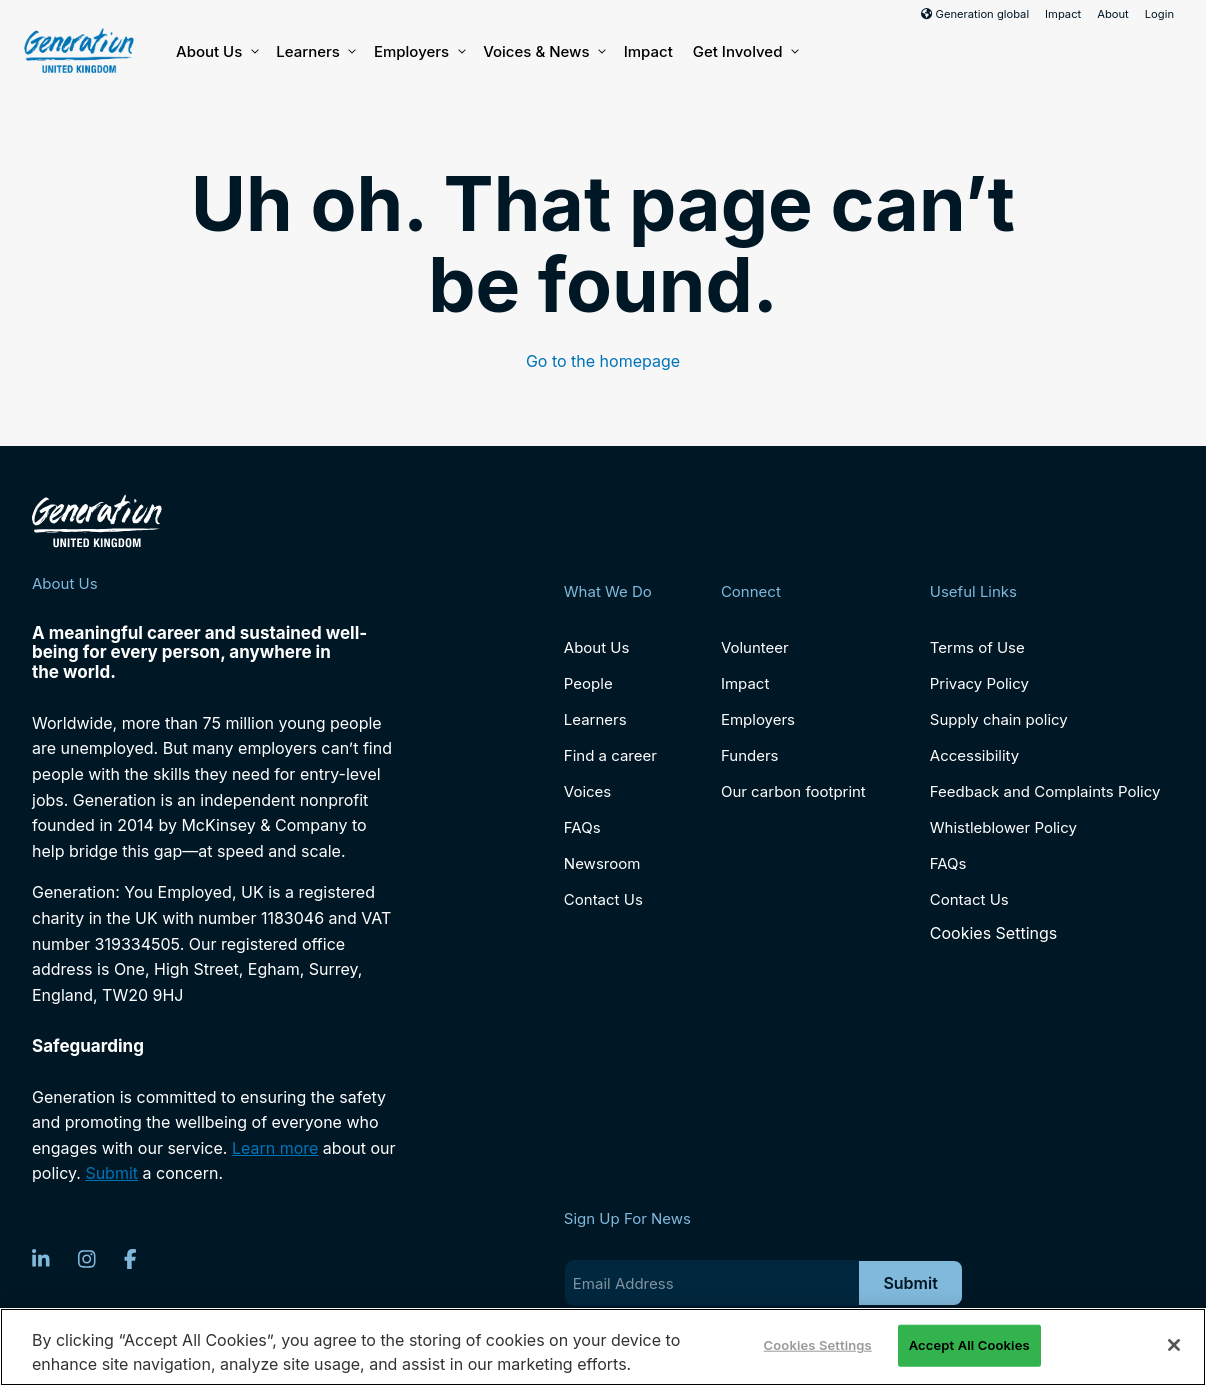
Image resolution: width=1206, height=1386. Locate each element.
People (588, 683)
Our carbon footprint (793, 791)
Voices (587, 791)
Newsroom (602, 863)
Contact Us (603, 899)
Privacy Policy (979, 683)
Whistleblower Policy (1003, 827)
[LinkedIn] (41, 1259)
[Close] (1174, 1345)
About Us (216, 52)
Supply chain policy (999, 719)
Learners (315, 52)
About (1113, 14)
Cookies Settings (993, 933)
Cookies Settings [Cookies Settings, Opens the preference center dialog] (818, 1345)
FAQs (582, 827)
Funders (750, 755)
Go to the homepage (603, 361)
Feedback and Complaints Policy (1045, 791)
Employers (418, 52)
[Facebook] (130, 1259)
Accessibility (974, 755)
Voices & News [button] (543, 52)
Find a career (610, 755)
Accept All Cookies (969, 1345)
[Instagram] (87, 1259)
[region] (603, 1347)
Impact (1063, 14)
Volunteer (755, 647)
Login (1159, 14)
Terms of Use (977, 647)
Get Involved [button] (745, 52)
